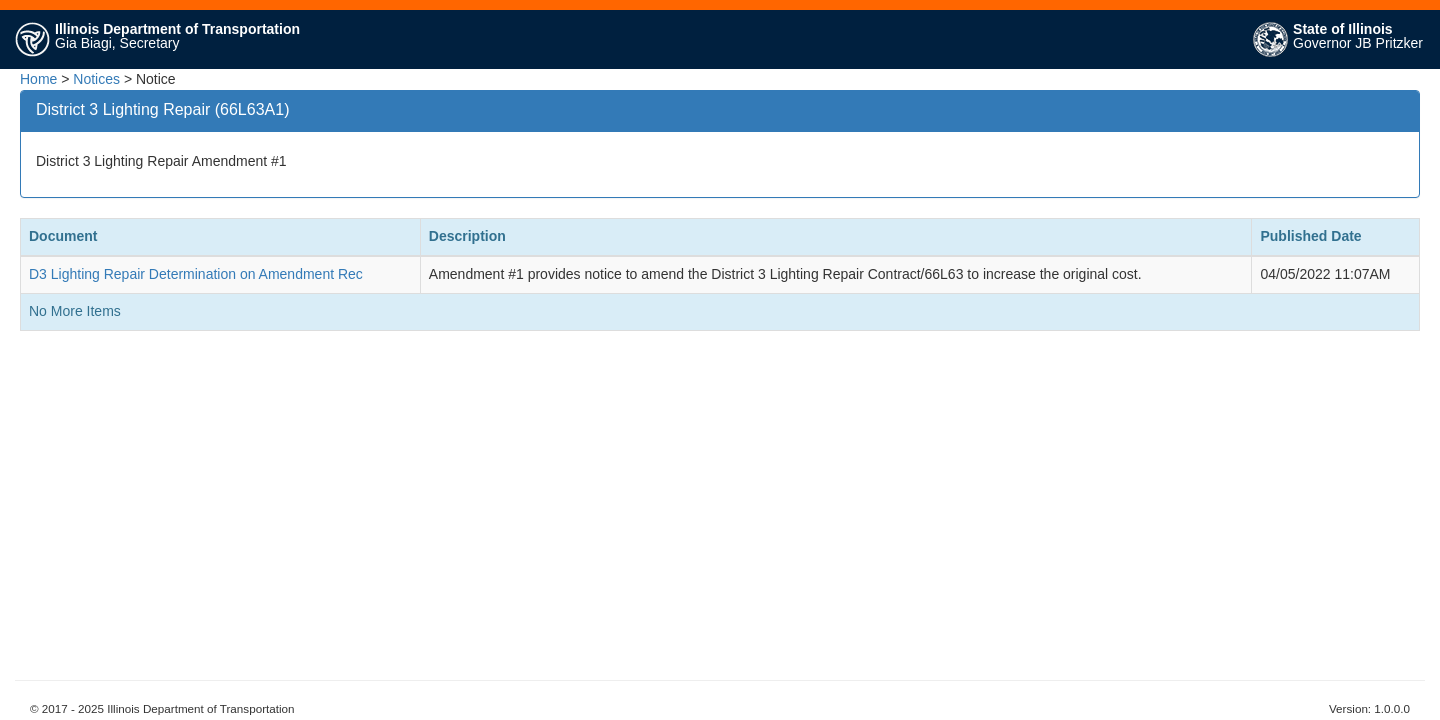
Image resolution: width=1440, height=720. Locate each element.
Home (38, 79)
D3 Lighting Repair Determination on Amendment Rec (196, 274)
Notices (96, 79)
